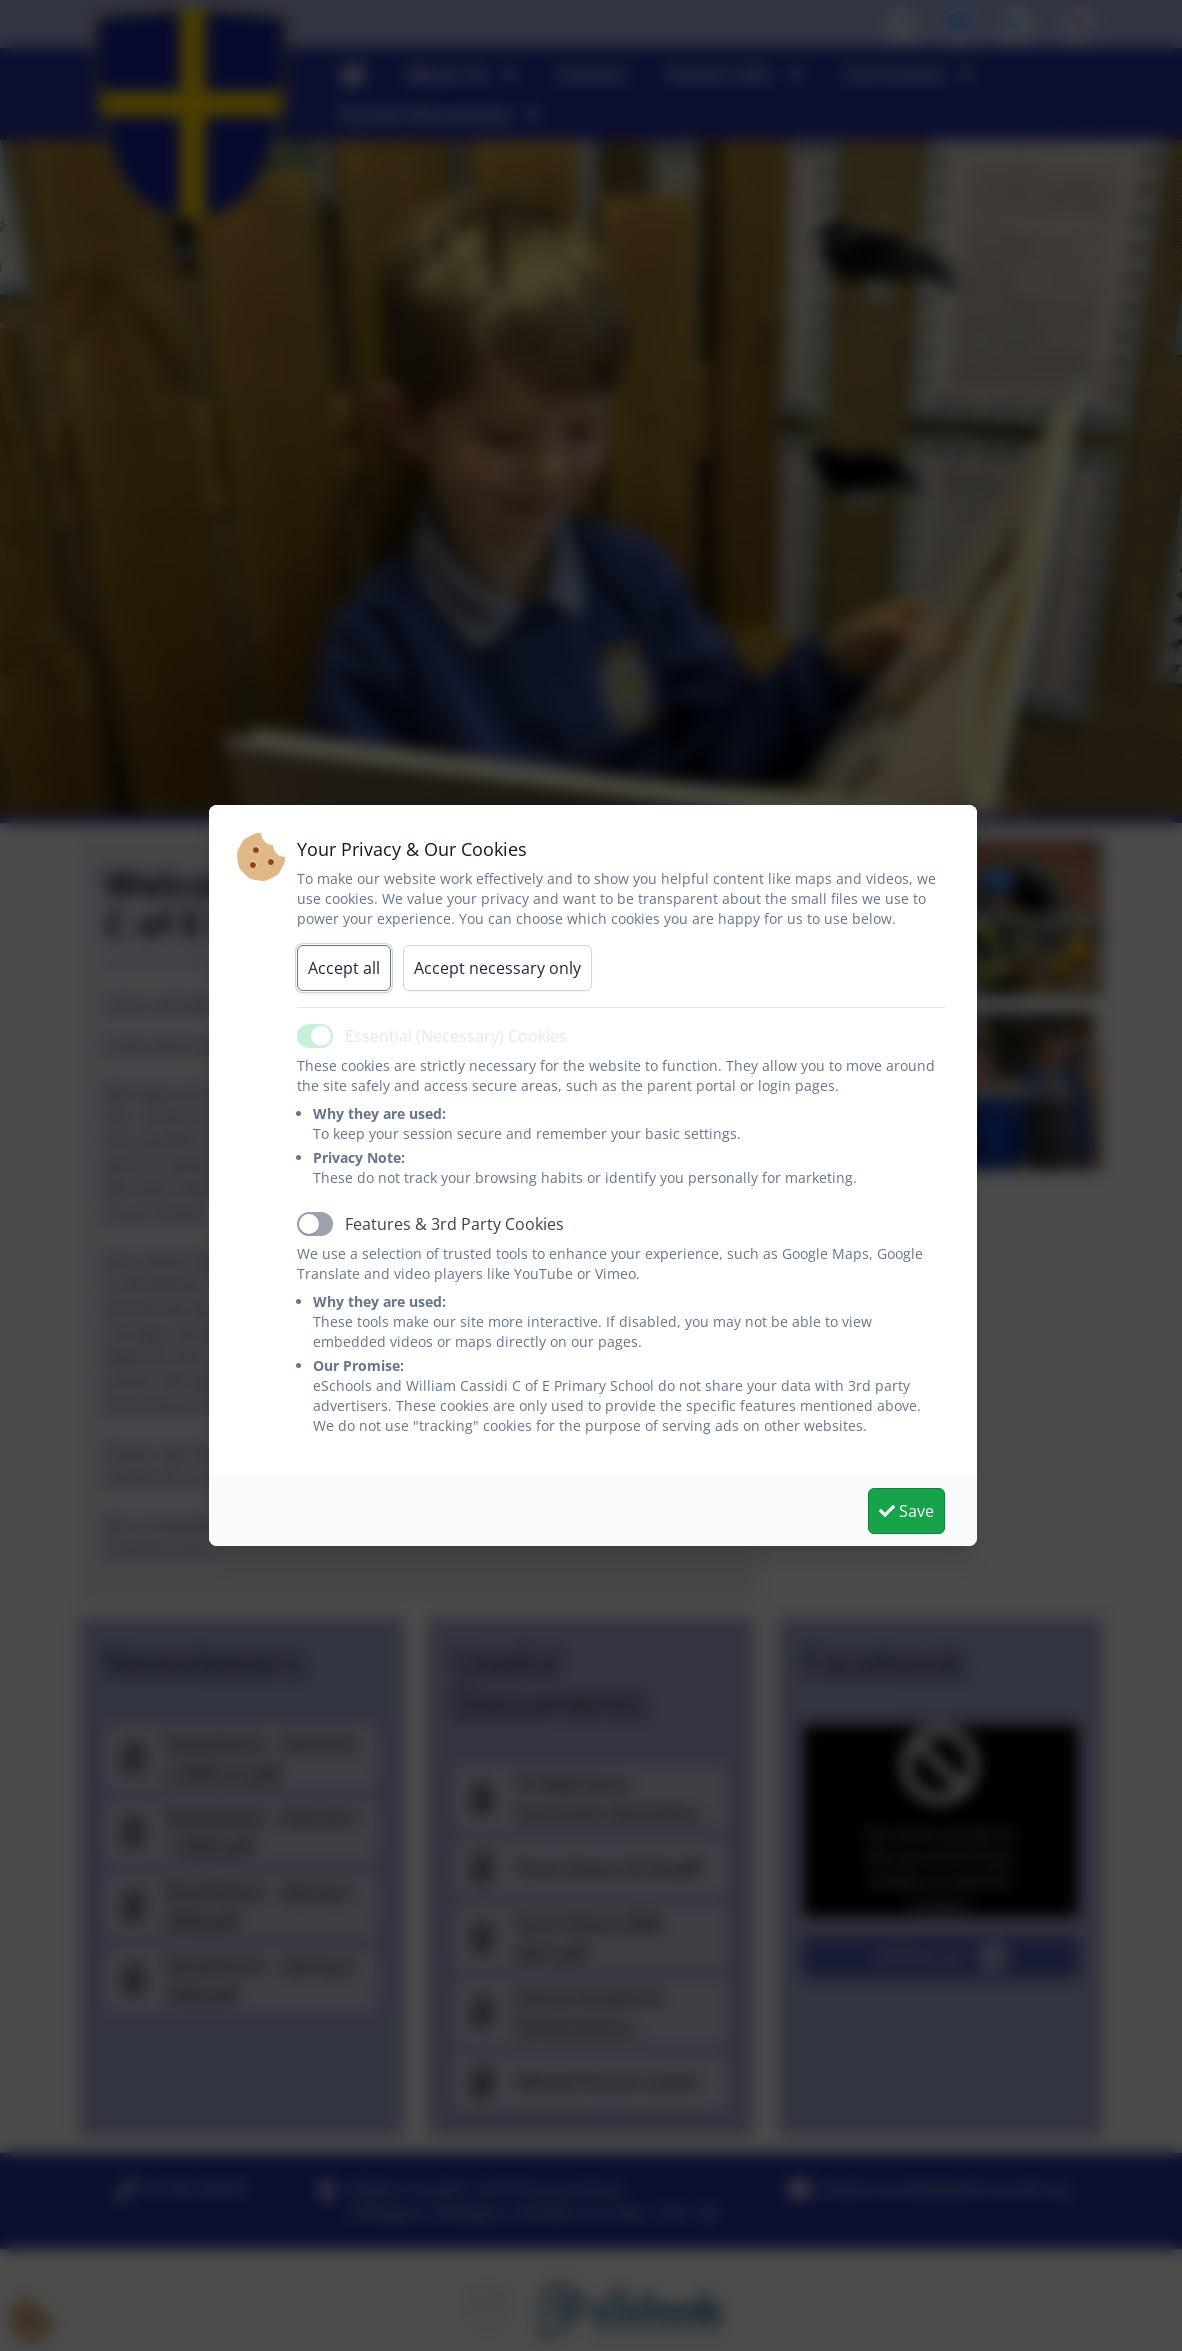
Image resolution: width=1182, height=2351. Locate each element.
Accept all (344, 968)
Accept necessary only (497, 968)
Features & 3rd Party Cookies (454, 1224)
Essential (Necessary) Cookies (456, 1036)
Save (906, 1511)
